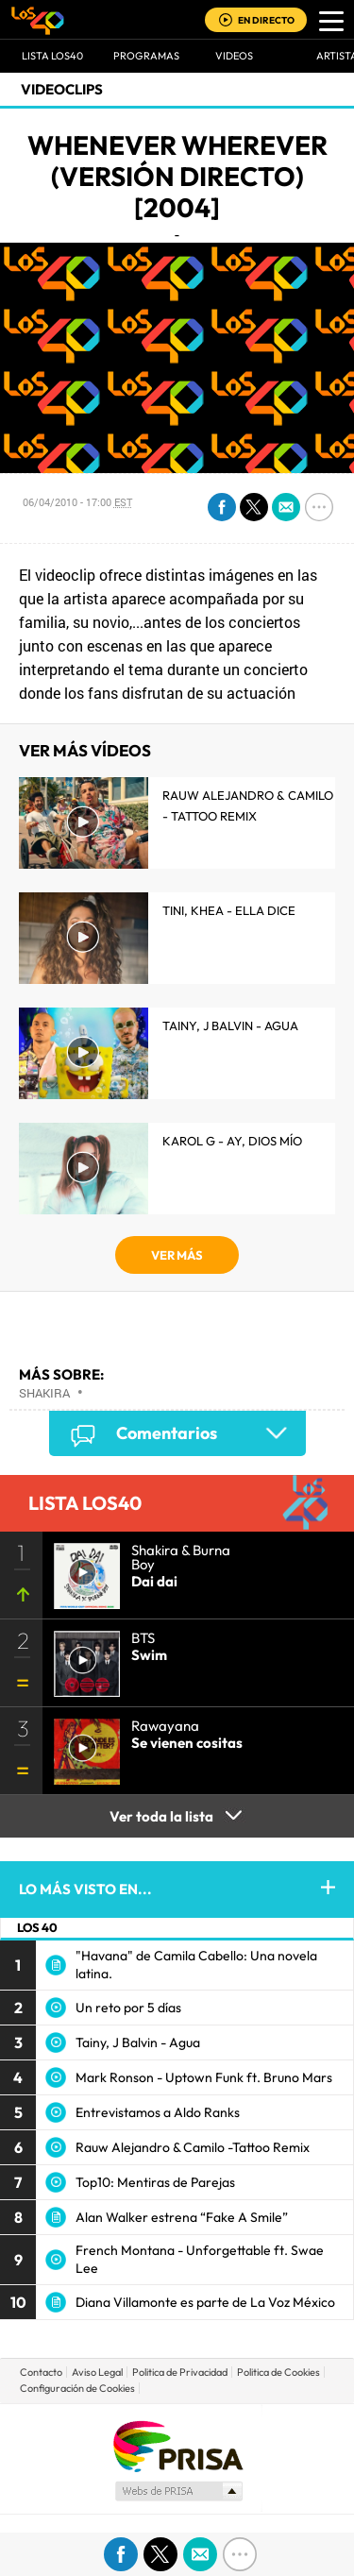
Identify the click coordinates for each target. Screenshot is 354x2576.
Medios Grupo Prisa (177, 2491)
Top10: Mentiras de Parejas (155, 2182)
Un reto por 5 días (128, 2007)
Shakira (44, 1392)
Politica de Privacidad (180, 2372)
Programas (146, 55)
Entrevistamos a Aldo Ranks (158, 2112)
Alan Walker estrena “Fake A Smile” (182, 2217)
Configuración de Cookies (77, 2388)
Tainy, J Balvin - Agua (230, 1025)
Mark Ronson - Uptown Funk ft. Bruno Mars (204, 2077)
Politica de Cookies (278, 2372)
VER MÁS (177, 1255)
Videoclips (62, 89)
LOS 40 (37, 1927)
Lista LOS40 (52, 55)
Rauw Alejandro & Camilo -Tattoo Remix (193, 2147)
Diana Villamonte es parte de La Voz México (205, 2302)
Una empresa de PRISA (177, 2445)
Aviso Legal (97, 2372)
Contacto (41, 2372)
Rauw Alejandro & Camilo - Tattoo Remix (247, 805)
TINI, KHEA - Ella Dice (228, 910)
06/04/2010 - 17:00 (77, 502)
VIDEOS (234, 55)
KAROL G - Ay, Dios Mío (232, 1140)
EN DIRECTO (266, 20)
